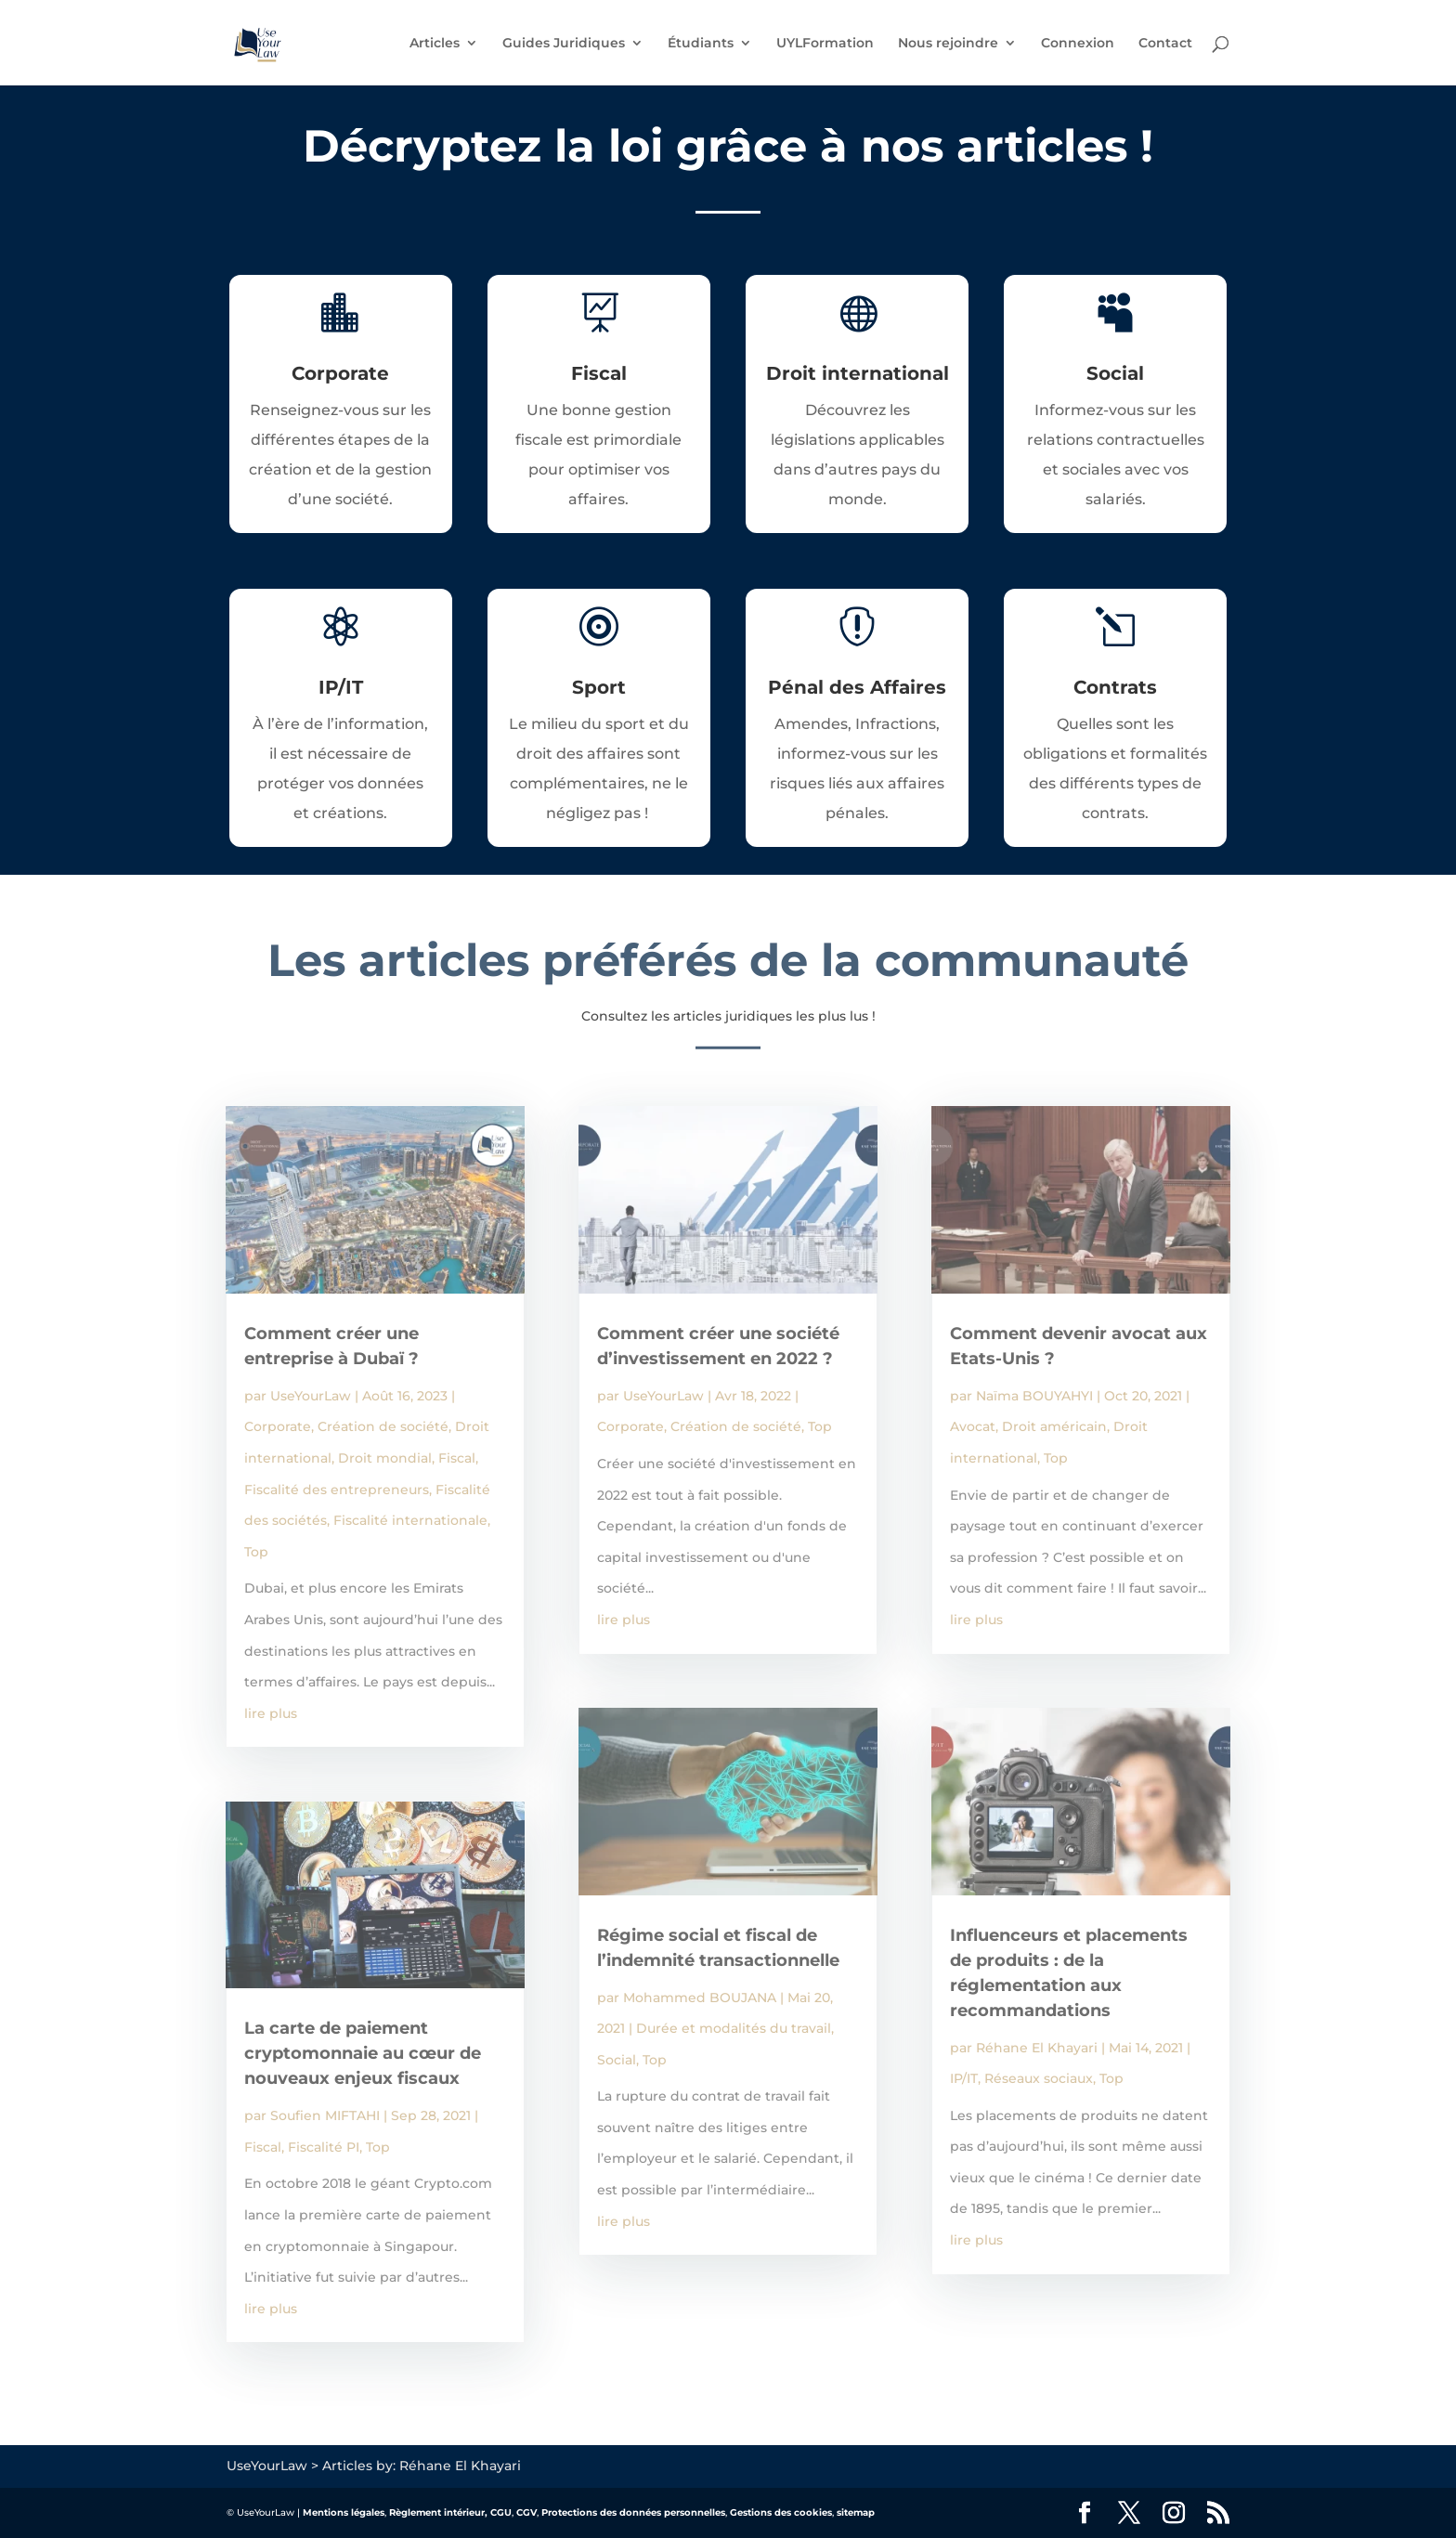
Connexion (1077, 43)
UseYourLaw (310, 1395)
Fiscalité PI (323, 2147)
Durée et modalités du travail (733, 2028)
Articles (435, 43)
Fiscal (456, 1458)
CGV (526, 2512)
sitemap (856, 2512)
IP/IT (964, 2078)
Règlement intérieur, (438, 2512)
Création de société (383, 1426)
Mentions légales (343, 2512)
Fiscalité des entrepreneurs (336, 1489)
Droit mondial (385, 1458)
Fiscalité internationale (410, 1520)
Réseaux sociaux (1038, 2078)
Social (616, 2059)
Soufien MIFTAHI (325, 2115)
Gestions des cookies (781, 2512)
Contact (1165, 43)
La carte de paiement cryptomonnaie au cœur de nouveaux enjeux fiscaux (362, 2053)
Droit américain (1054, 1426)
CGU (501, 2512)
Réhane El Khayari (1037, 2047)
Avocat (972, 1426)
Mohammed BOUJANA (699, 1997)
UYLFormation (825, 43)
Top (256, 1551)
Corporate (277, 1426)
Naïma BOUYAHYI (1034, 1395)
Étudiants (701, 43)
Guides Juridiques (563, 43)
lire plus (270, 1713)
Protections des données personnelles (633, 2512)
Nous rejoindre (948, 43)
